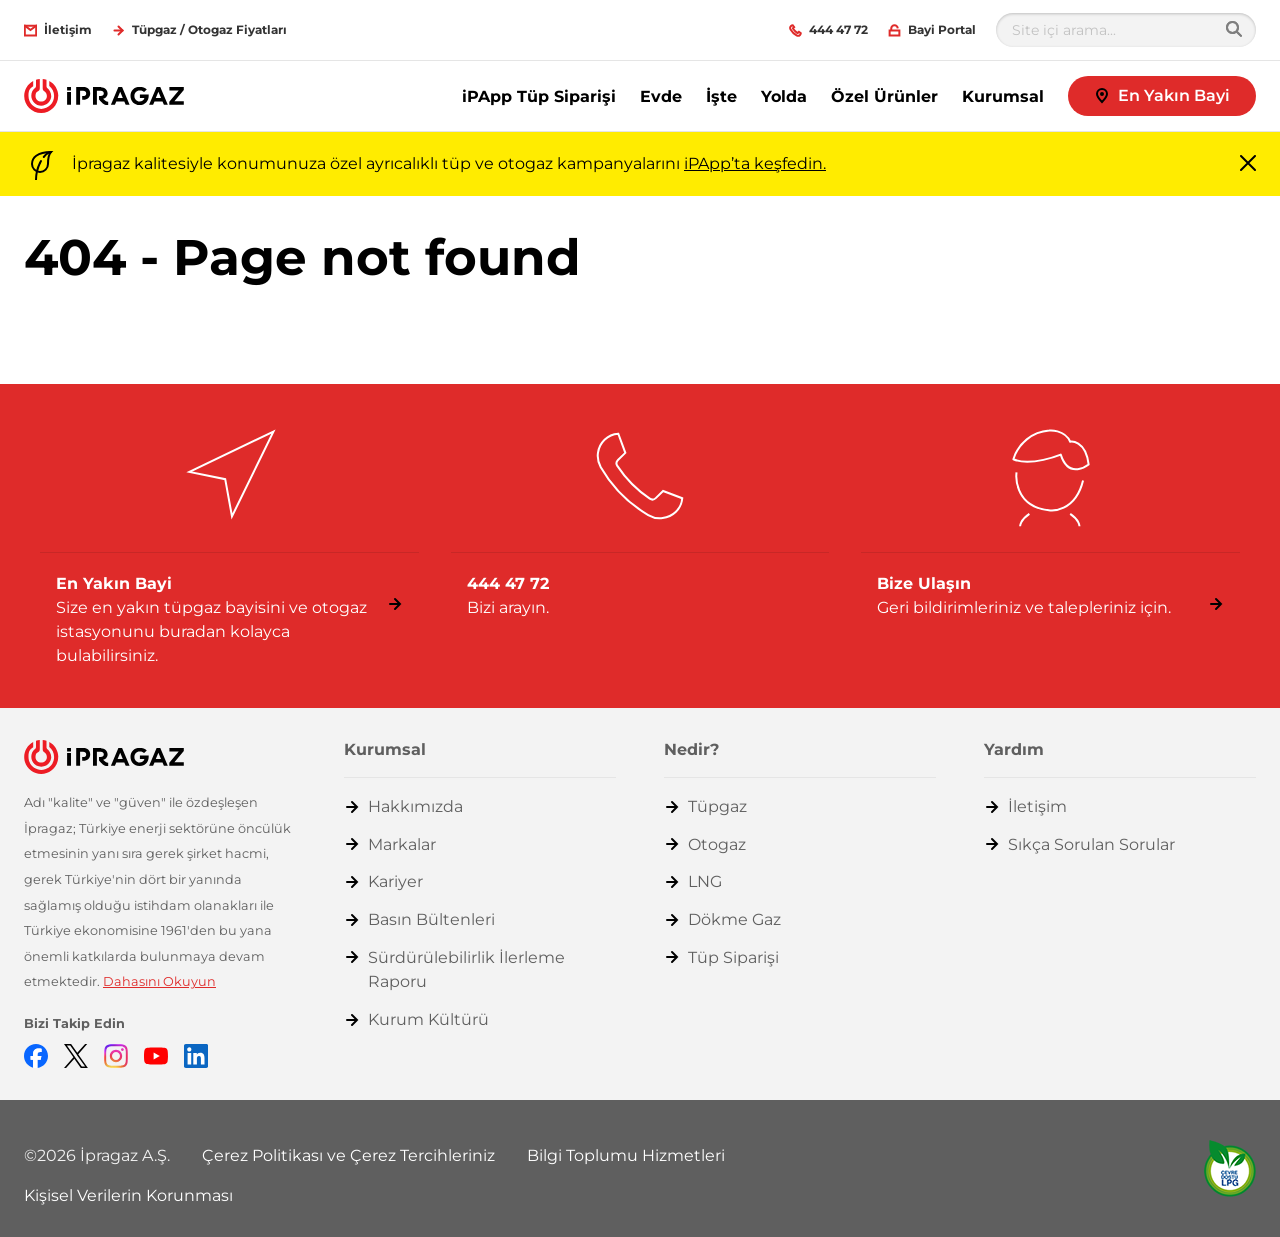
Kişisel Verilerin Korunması (128, 1195)
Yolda (784, 96)
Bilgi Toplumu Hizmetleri (626, 1155)
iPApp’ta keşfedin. (755, 163)
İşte (721, 96)
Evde (661, 96)
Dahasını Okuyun (159, 981)
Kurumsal (1003, 96)
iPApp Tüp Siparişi (539, 96)
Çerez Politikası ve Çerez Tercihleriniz (348, 1155)
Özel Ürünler (884, 96)
